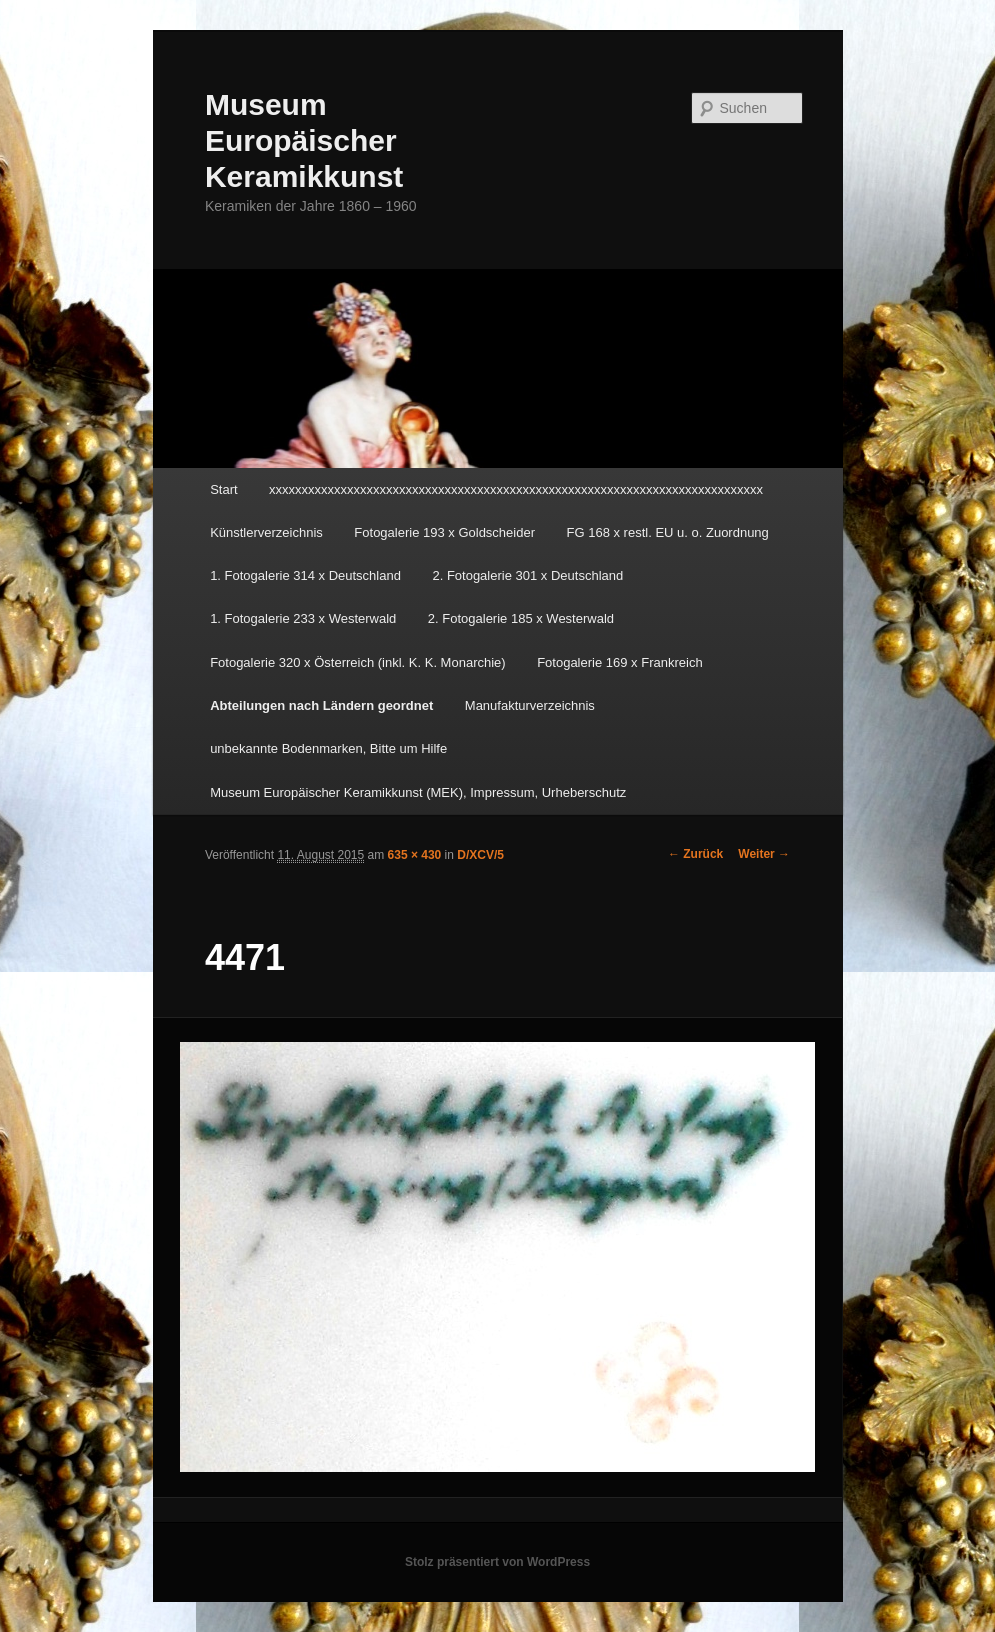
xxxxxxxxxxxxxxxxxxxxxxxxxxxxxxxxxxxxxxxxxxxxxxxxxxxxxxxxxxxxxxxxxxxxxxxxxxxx (516, 489)
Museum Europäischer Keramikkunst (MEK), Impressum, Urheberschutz (418, 792)
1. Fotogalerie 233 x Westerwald (303, 618)
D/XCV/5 (480, 855)
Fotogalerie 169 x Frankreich (619, 662)
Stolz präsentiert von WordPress (497, 1562)
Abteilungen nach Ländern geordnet (321, 705)
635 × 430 (415, 855)
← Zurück (695, 854)
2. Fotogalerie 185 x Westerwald (521, 618)
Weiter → (764, 854)
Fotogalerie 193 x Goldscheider (444, 532)
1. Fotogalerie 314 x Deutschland (305, 575)
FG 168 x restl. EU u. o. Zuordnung (668, 532)
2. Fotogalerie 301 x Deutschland (527, 575)
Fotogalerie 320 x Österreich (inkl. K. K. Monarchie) (358, 662)
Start (223, 489)
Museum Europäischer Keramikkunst (304, 140)
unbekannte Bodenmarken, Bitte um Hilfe (328, 748)
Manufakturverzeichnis (530, 705)
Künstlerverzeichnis (266, 532)
